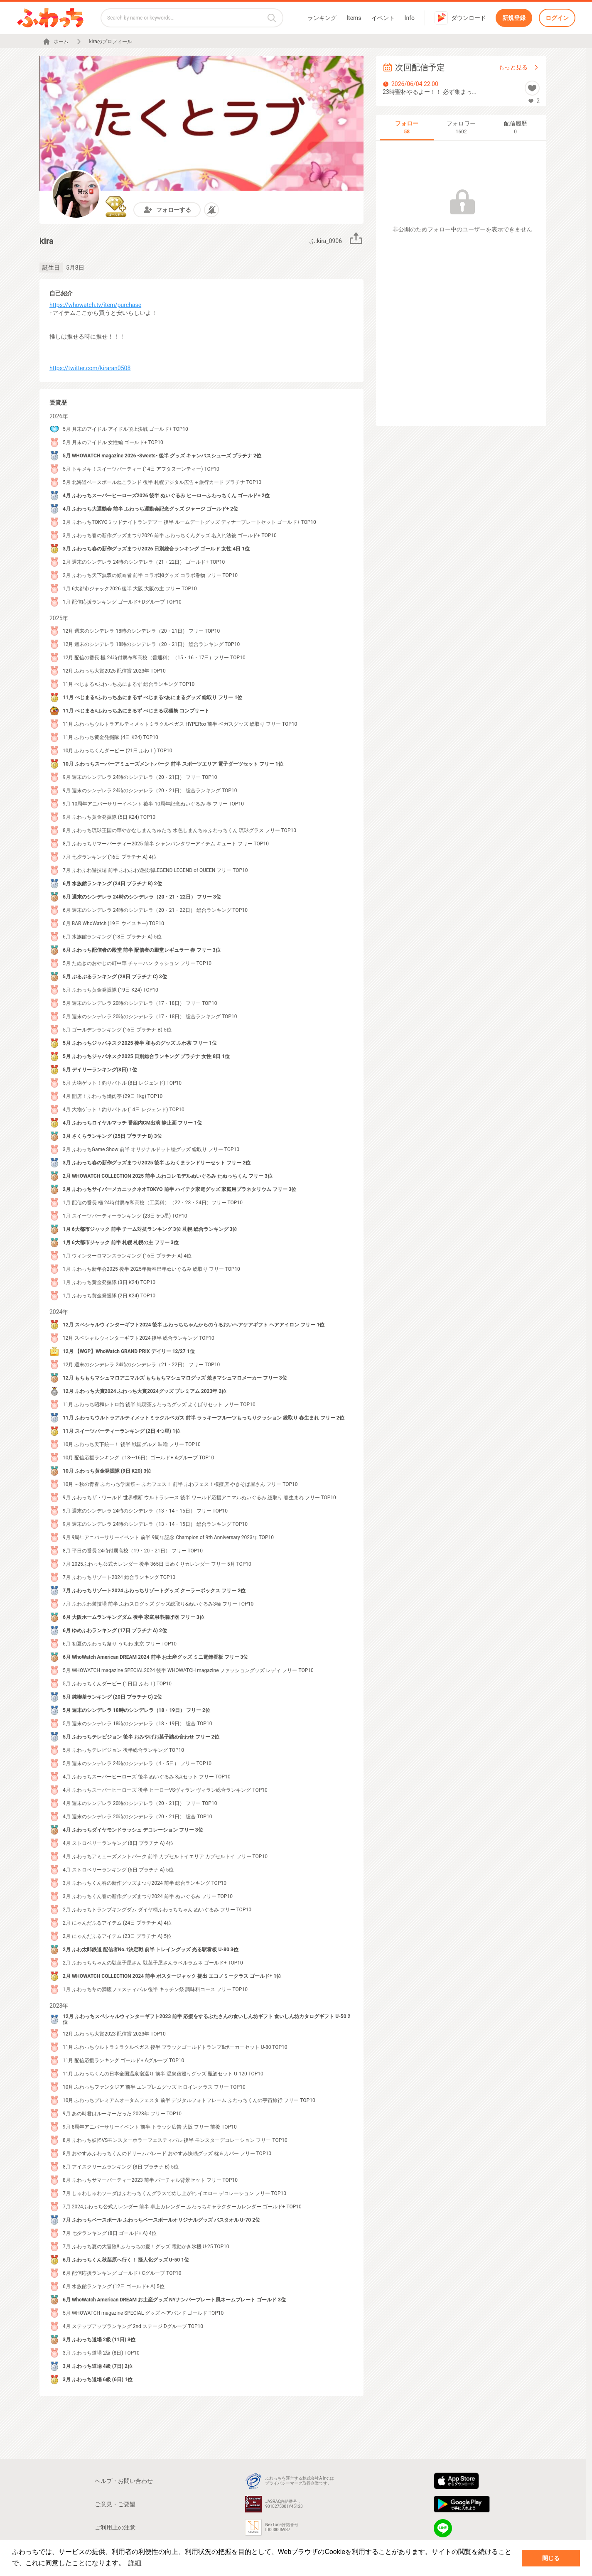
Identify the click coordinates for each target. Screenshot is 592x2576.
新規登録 (514, 18)
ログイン (557, 18)
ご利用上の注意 (115, 2527)
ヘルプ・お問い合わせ (124, 2481)
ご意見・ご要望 (115, 2504)
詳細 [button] (134, 2562)
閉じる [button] (551, 2558)
